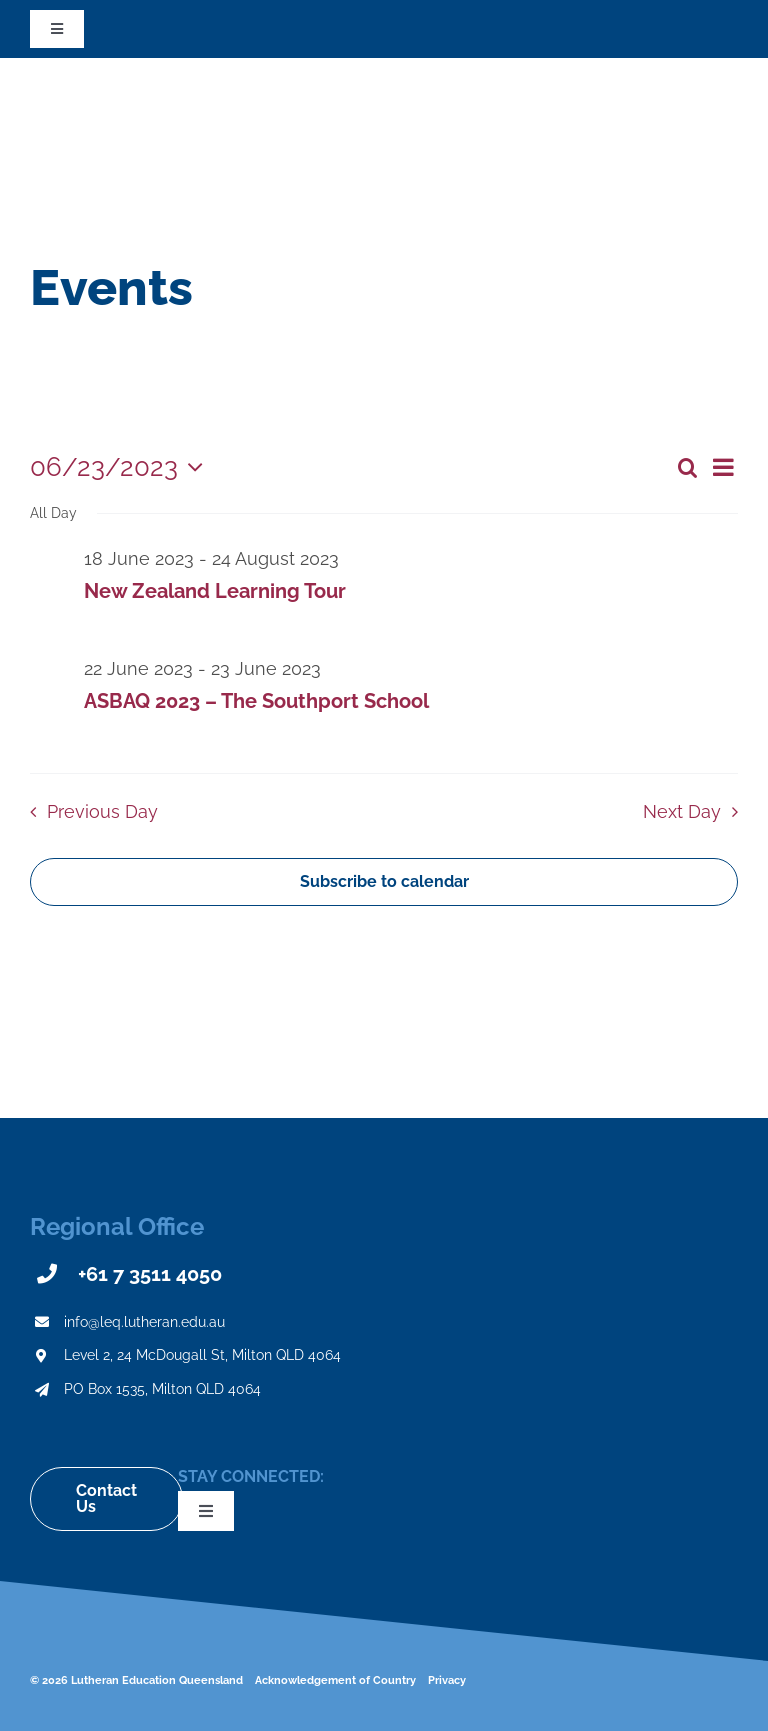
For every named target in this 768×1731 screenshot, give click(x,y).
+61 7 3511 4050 (150, 1274)
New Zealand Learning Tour (215, 591)
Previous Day (102, 811)
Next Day (682, 811)
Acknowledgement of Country (335, 1680)
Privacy (447, 1680)
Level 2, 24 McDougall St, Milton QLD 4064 (202, 1355)
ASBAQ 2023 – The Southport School (256, 701)
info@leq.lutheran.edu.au (144, 1322)
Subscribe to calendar (384, 882)
